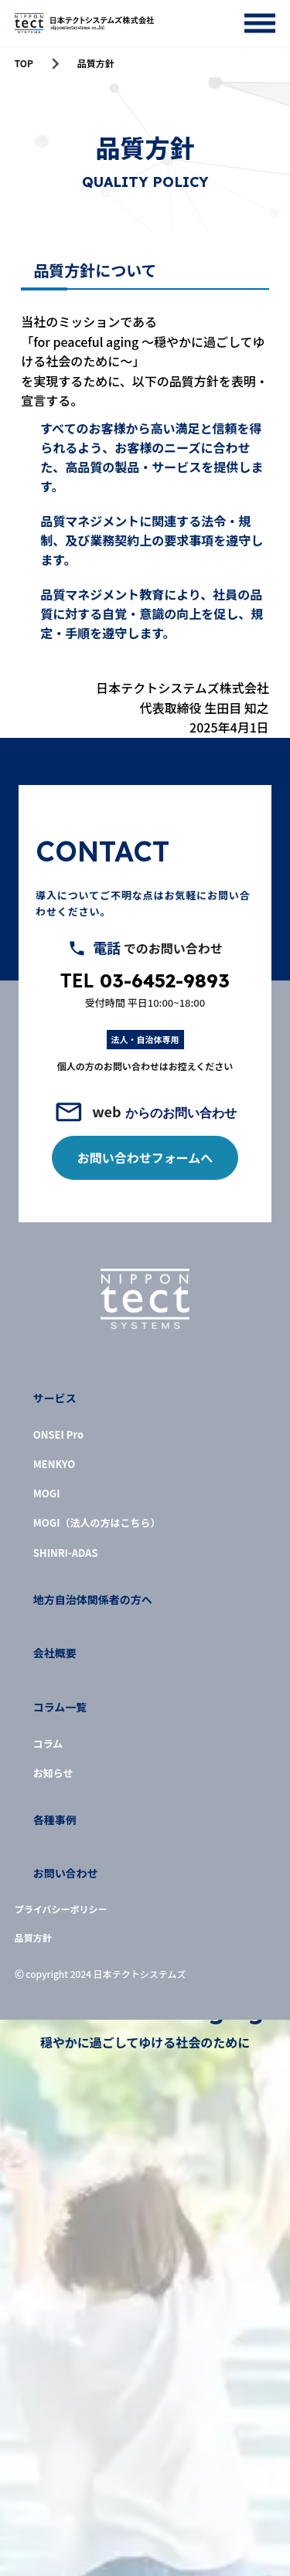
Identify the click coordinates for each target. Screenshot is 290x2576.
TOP (24, 63)
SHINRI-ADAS (65, 1553)
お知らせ (53, 1773)
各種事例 (55, 1820)
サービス (55, 1398)
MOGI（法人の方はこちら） (97, 1523)
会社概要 (55, 1653)
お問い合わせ (65, 1873)
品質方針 (33, 1938)
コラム (48, 1744)
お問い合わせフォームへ (145, 1157)
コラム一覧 (60, 1707)
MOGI (46, 1493)
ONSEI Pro (58, 1435)
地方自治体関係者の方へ (92, 1599)
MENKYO (54, 1464)
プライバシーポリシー (61, 1909)
